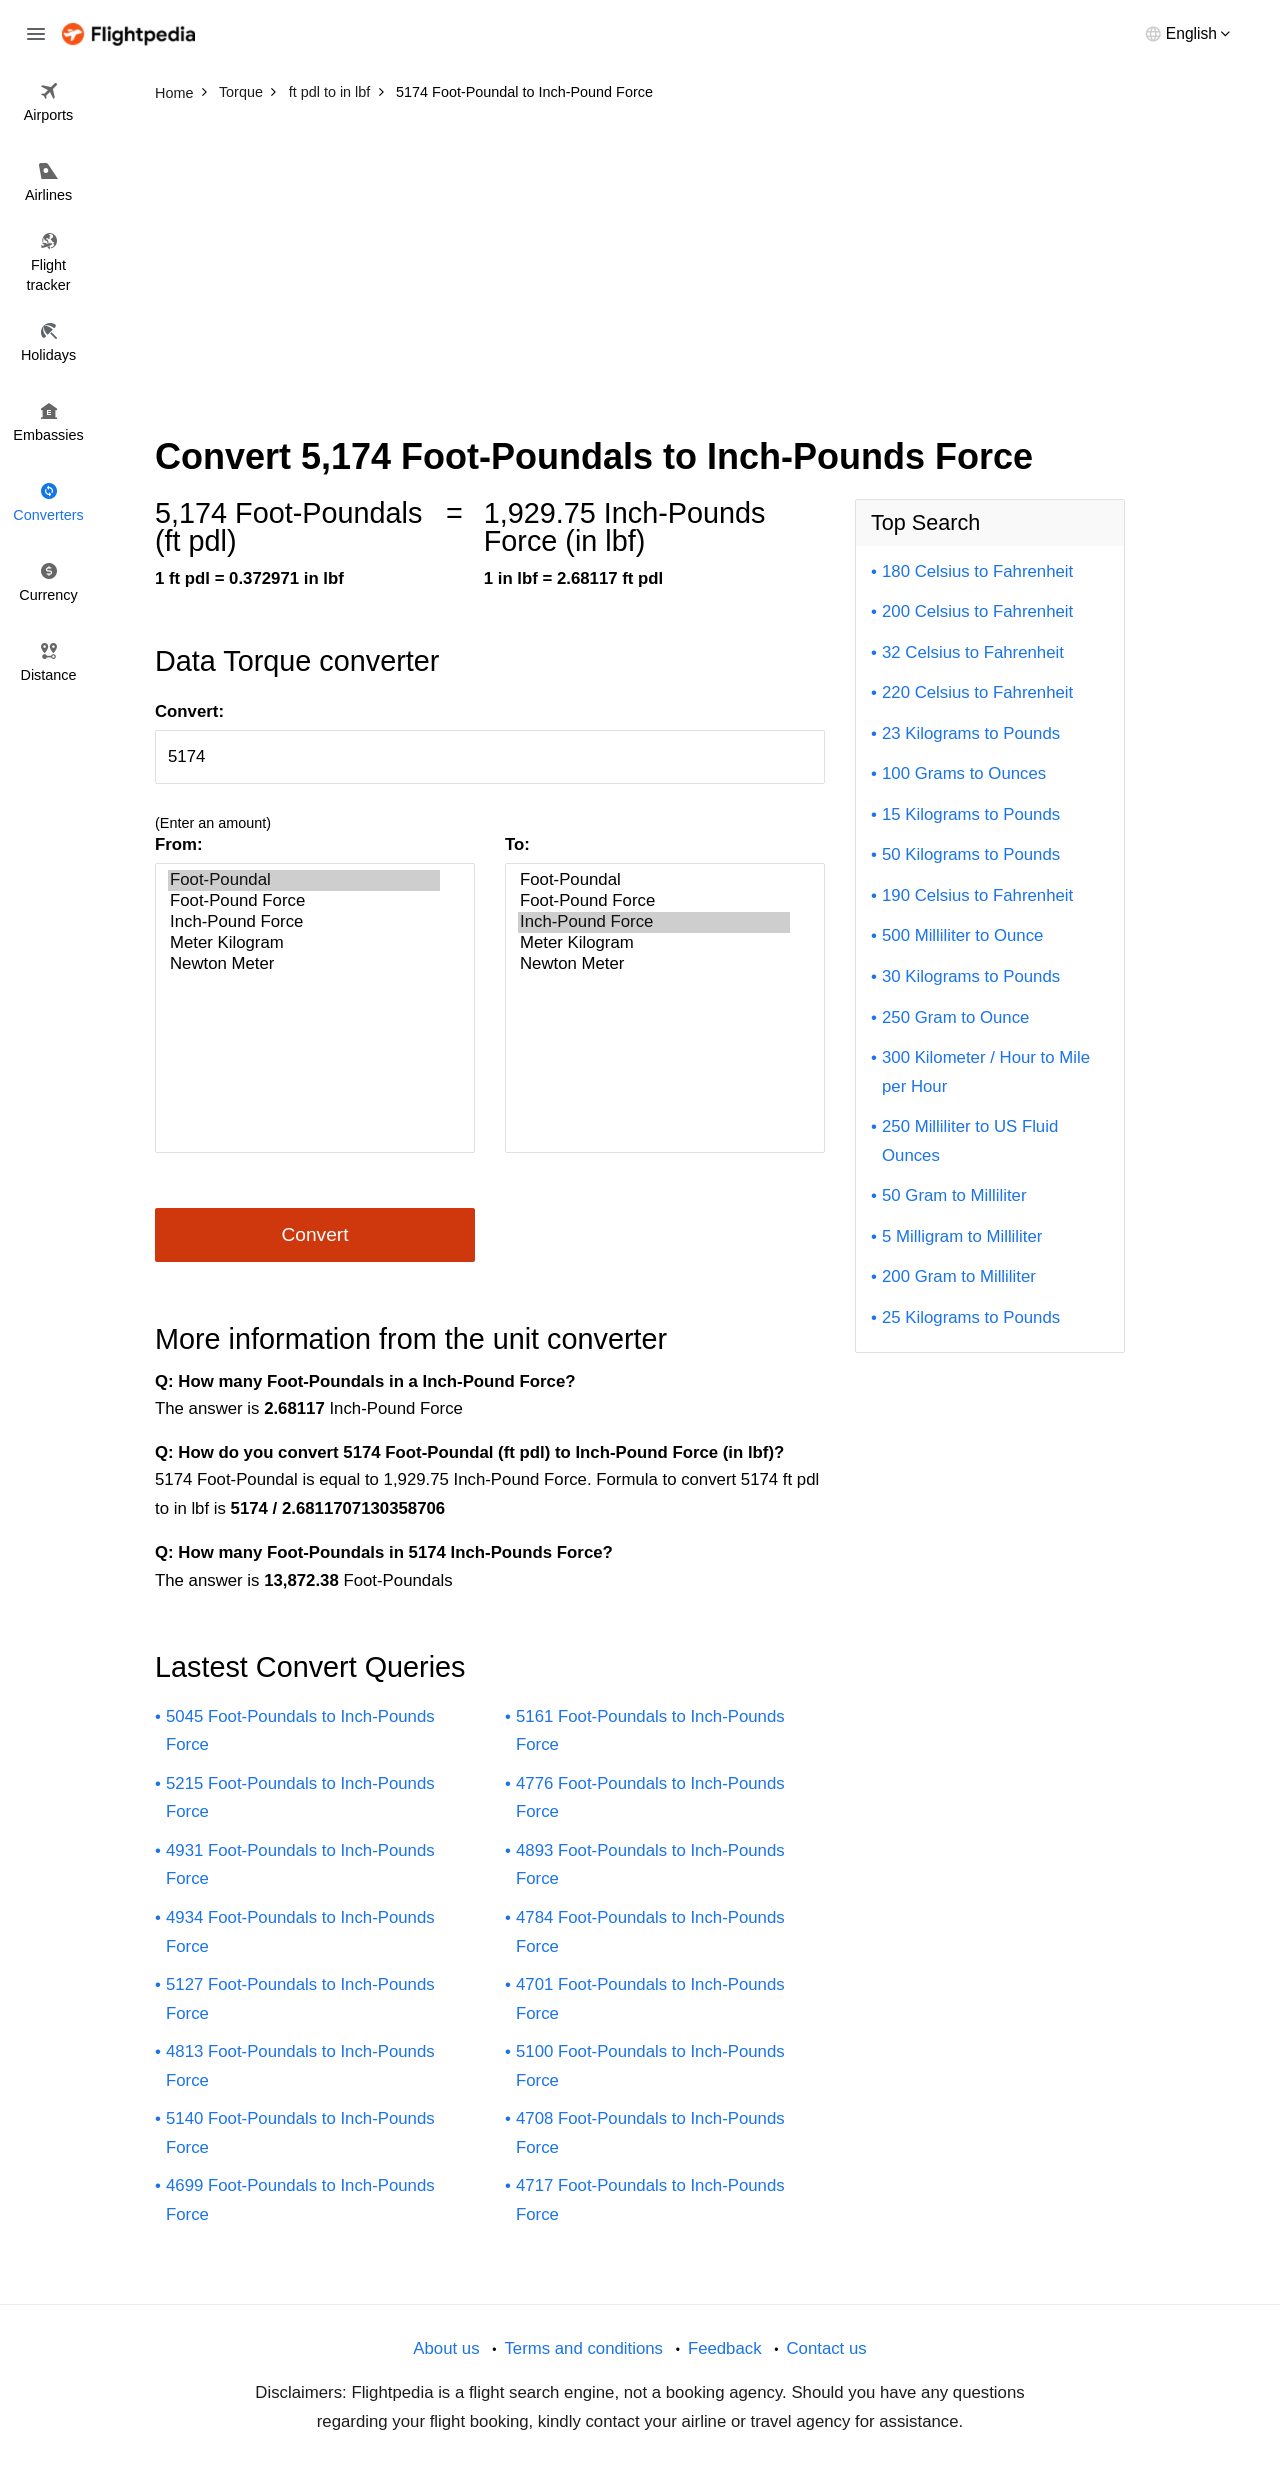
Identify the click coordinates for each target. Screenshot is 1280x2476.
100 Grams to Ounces (964, 773)
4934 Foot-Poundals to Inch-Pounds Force (300, 1932)
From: (179, 844)
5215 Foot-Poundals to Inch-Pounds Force (300, 1798)
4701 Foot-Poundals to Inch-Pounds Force (650, 1999)
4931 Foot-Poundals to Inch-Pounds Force (300, 1865)
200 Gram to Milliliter (959, 1276)
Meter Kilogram (304, 943)
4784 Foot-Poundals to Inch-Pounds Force (650, 1932)
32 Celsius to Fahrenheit (973, 652)
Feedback (725, 2348)
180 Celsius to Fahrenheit (977, 571)
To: (517, 844)
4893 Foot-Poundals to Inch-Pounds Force (650, 1865)
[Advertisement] (640, 260)
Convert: (189, 711)
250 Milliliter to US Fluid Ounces (970, 1141)
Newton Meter (304, 964)
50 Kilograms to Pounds (971, 854)
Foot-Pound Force (304, 901)
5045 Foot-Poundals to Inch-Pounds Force (300, 1731)
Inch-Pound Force (304, 922)
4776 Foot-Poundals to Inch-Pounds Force (650, 1798)
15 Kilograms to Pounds (971, 814)
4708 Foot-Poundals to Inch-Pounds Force (650, 2133)
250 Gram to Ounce (955, 1017)
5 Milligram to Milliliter (962, 1236)
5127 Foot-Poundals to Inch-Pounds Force (300, 1999)
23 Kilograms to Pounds (971, 733)
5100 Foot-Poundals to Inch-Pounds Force (650, 2066)
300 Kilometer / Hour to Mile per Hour (986, 1072)
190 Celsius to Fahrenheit (977, 895)
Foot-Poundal (304, 880)
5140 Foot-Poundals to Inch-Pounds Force (300, 2133)
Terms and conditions (583, 2348)
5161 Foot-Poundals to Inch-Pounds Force (650, 1731)
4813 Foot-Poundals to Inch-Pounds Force (300, 2066)
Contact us (826, 2348)
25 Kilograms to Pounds (971, 1317)
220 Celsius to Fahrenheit (977, 692)
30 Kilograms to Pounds (971, 976)
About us (446, 2348)
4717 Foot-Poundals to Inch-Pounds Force (650, 2200)
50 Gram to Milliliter (954, 1195)
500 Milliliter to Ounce (962, 935)
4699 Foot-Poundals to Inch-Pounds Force (300, 2200)
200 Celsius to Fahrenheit (977, 611)
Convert (314, 1234)
